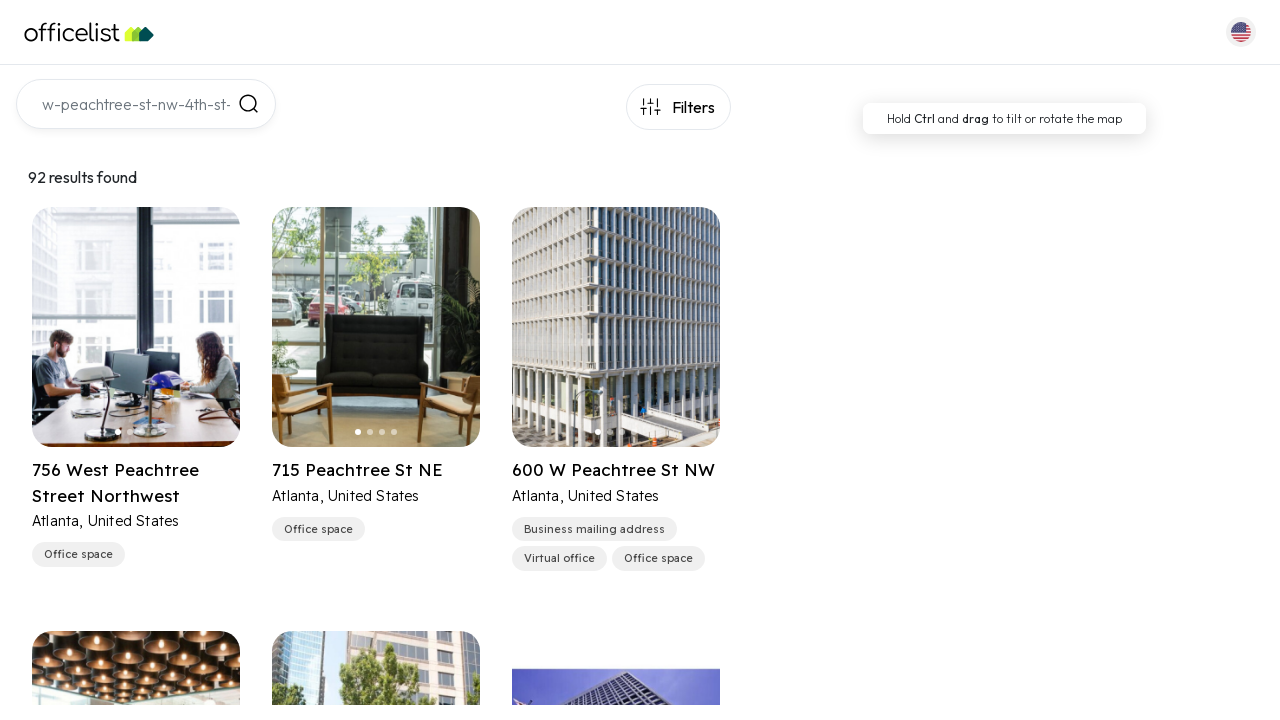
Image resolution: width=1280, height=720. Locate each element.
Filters (693, 107)
